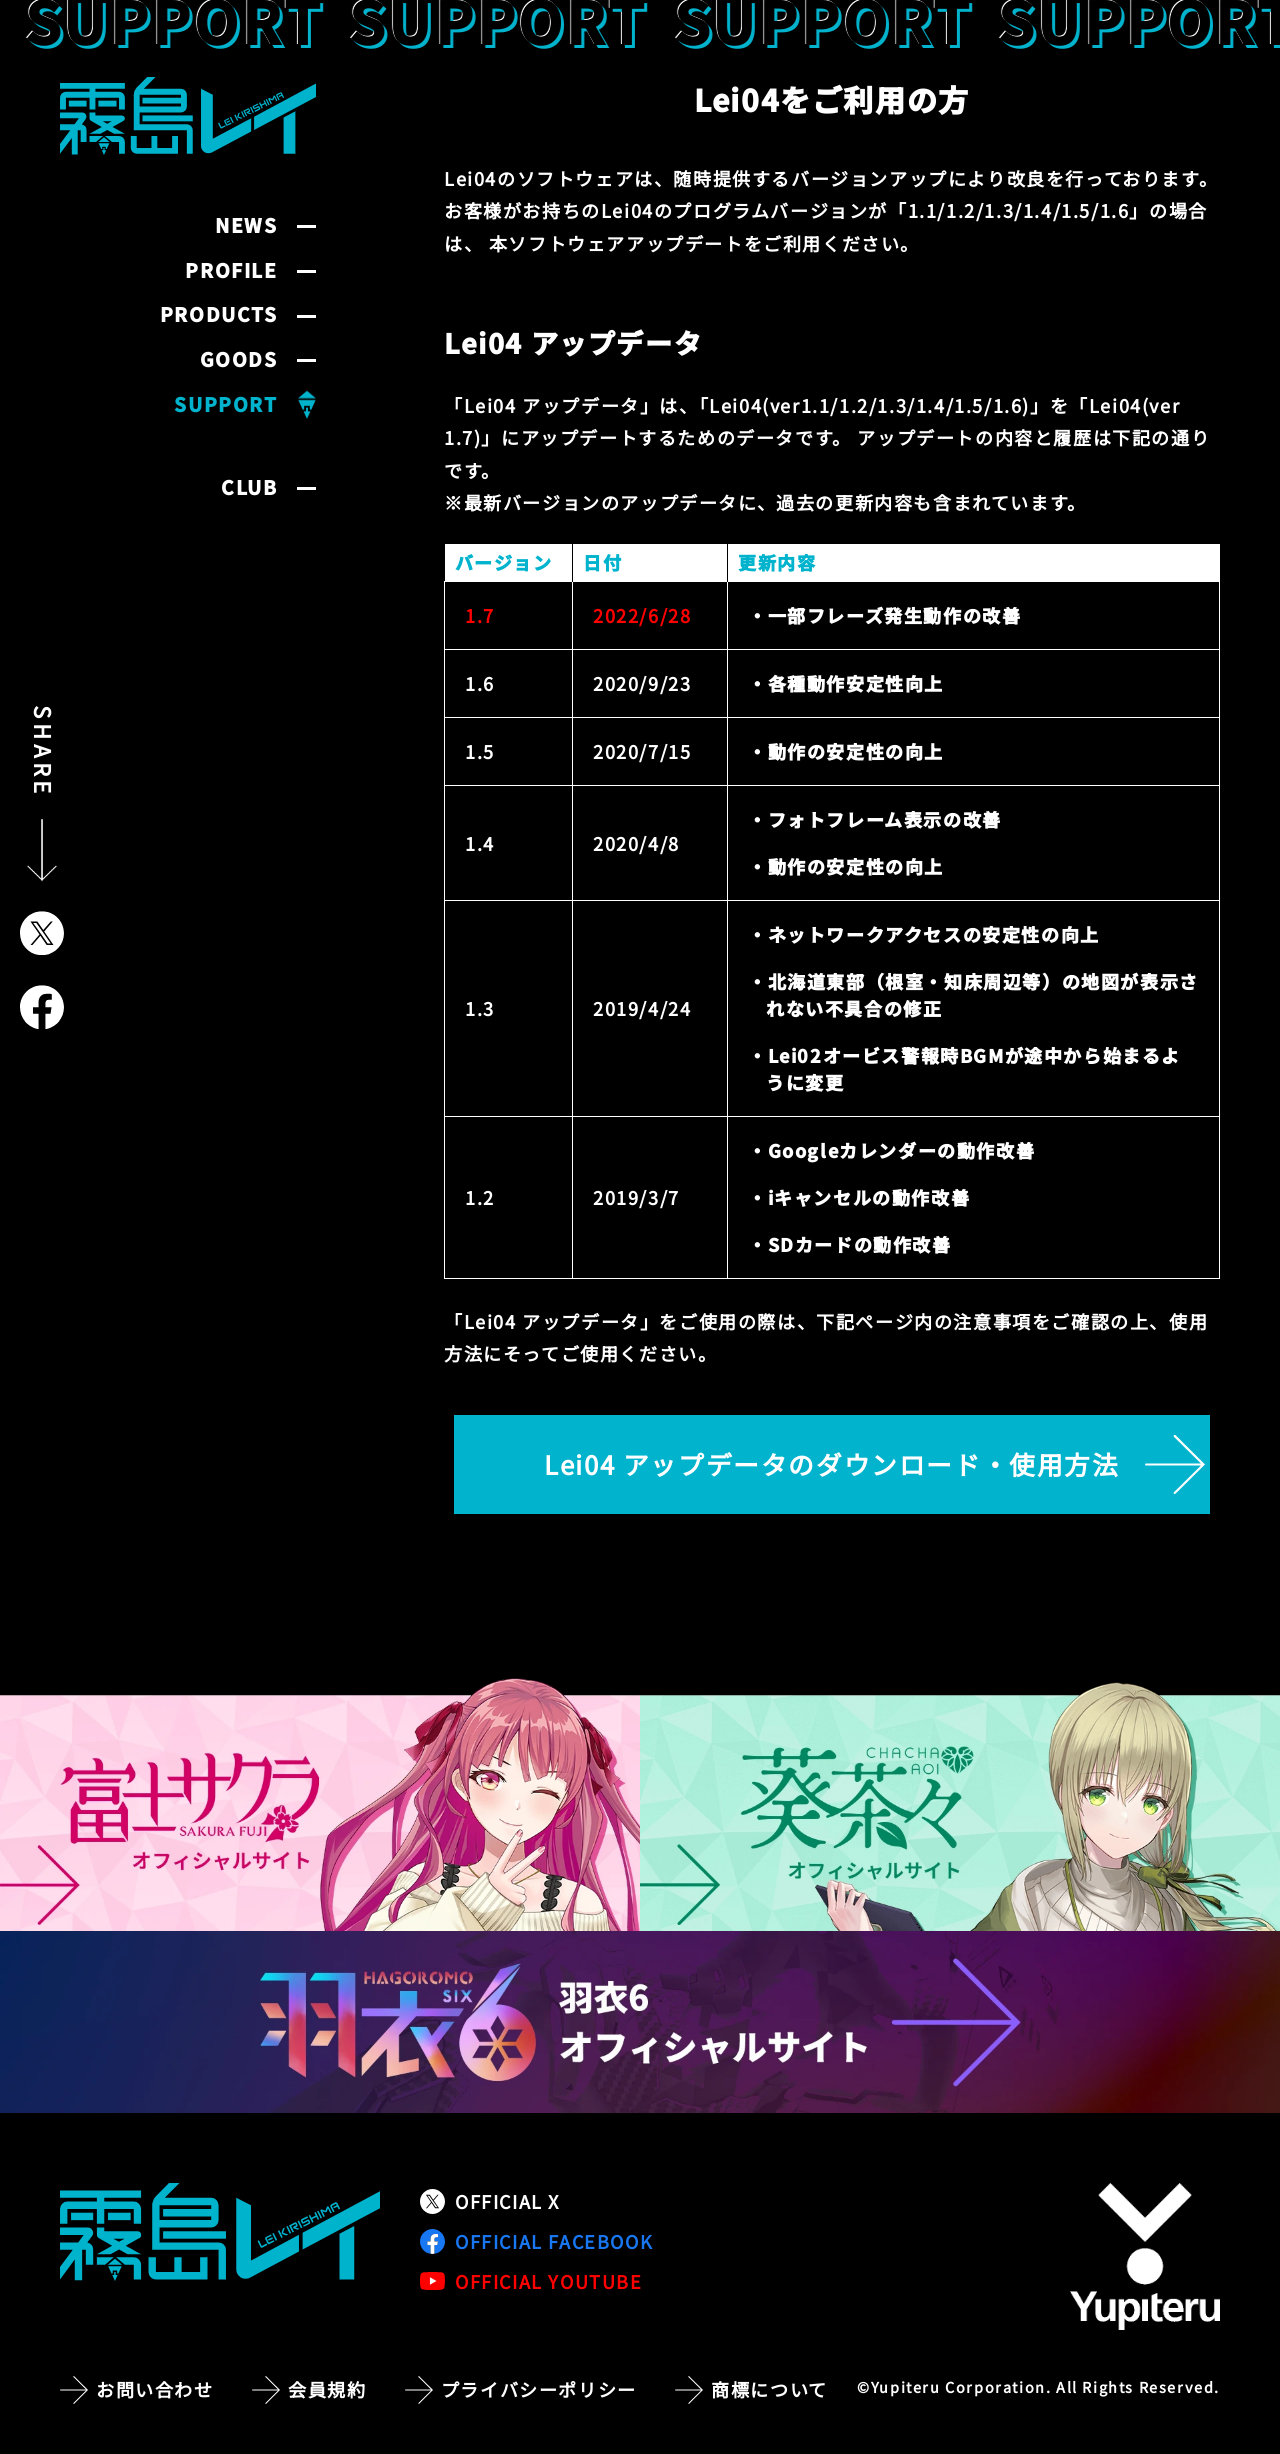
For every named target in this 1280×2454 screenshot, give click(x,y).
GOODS (239, 359)
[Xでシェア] (42, 933)
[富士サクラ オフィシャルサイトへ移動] (320, 1805)
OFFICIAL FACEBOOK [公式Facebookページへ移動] (536, 2241)
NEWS (246, 225)
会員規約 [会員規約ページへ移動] (327, 2389)
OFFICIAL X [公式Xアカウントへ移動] (490, 2201)
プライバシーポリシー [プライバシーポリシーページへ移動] (539, 2389)
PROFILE (231, 270)
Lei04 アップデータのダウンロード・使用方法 (831, 1463)
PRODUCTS (219, 314)
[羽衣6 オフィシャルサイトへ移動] (640, 2022)
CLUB (249, 487)
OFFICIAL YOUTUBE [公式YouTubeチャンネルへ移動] (531, 2281)
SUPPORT (225, 404)
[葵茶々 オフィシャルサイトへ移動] (960, 1805)
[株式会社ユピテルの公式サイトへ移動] (1145, 2256)
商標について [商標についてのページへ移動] (769, 2389)
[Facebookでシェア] (42, 1007)
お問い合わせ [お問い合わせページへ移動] (155, 2389)
